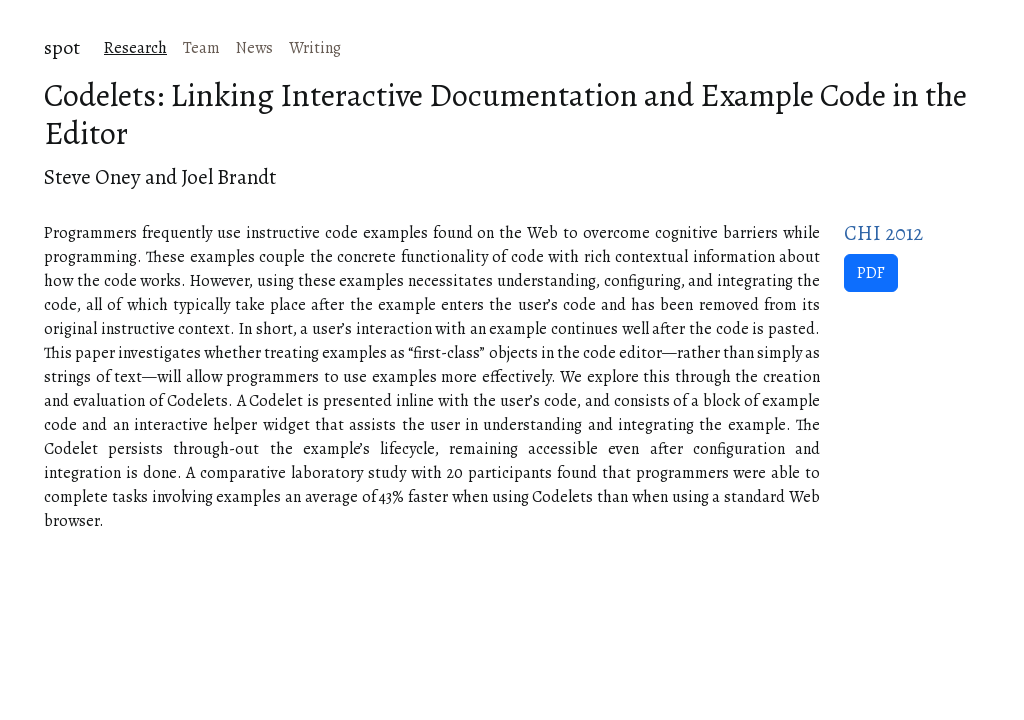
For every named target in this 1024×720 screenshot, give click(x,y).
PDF (871, 273)
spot (62, 47)
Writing (315, 48)
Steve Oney (92, 177)
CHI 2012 (883, 233)
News (254, 48)
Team (201, 48)
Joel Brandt (228, 177)
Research (135, 48)
